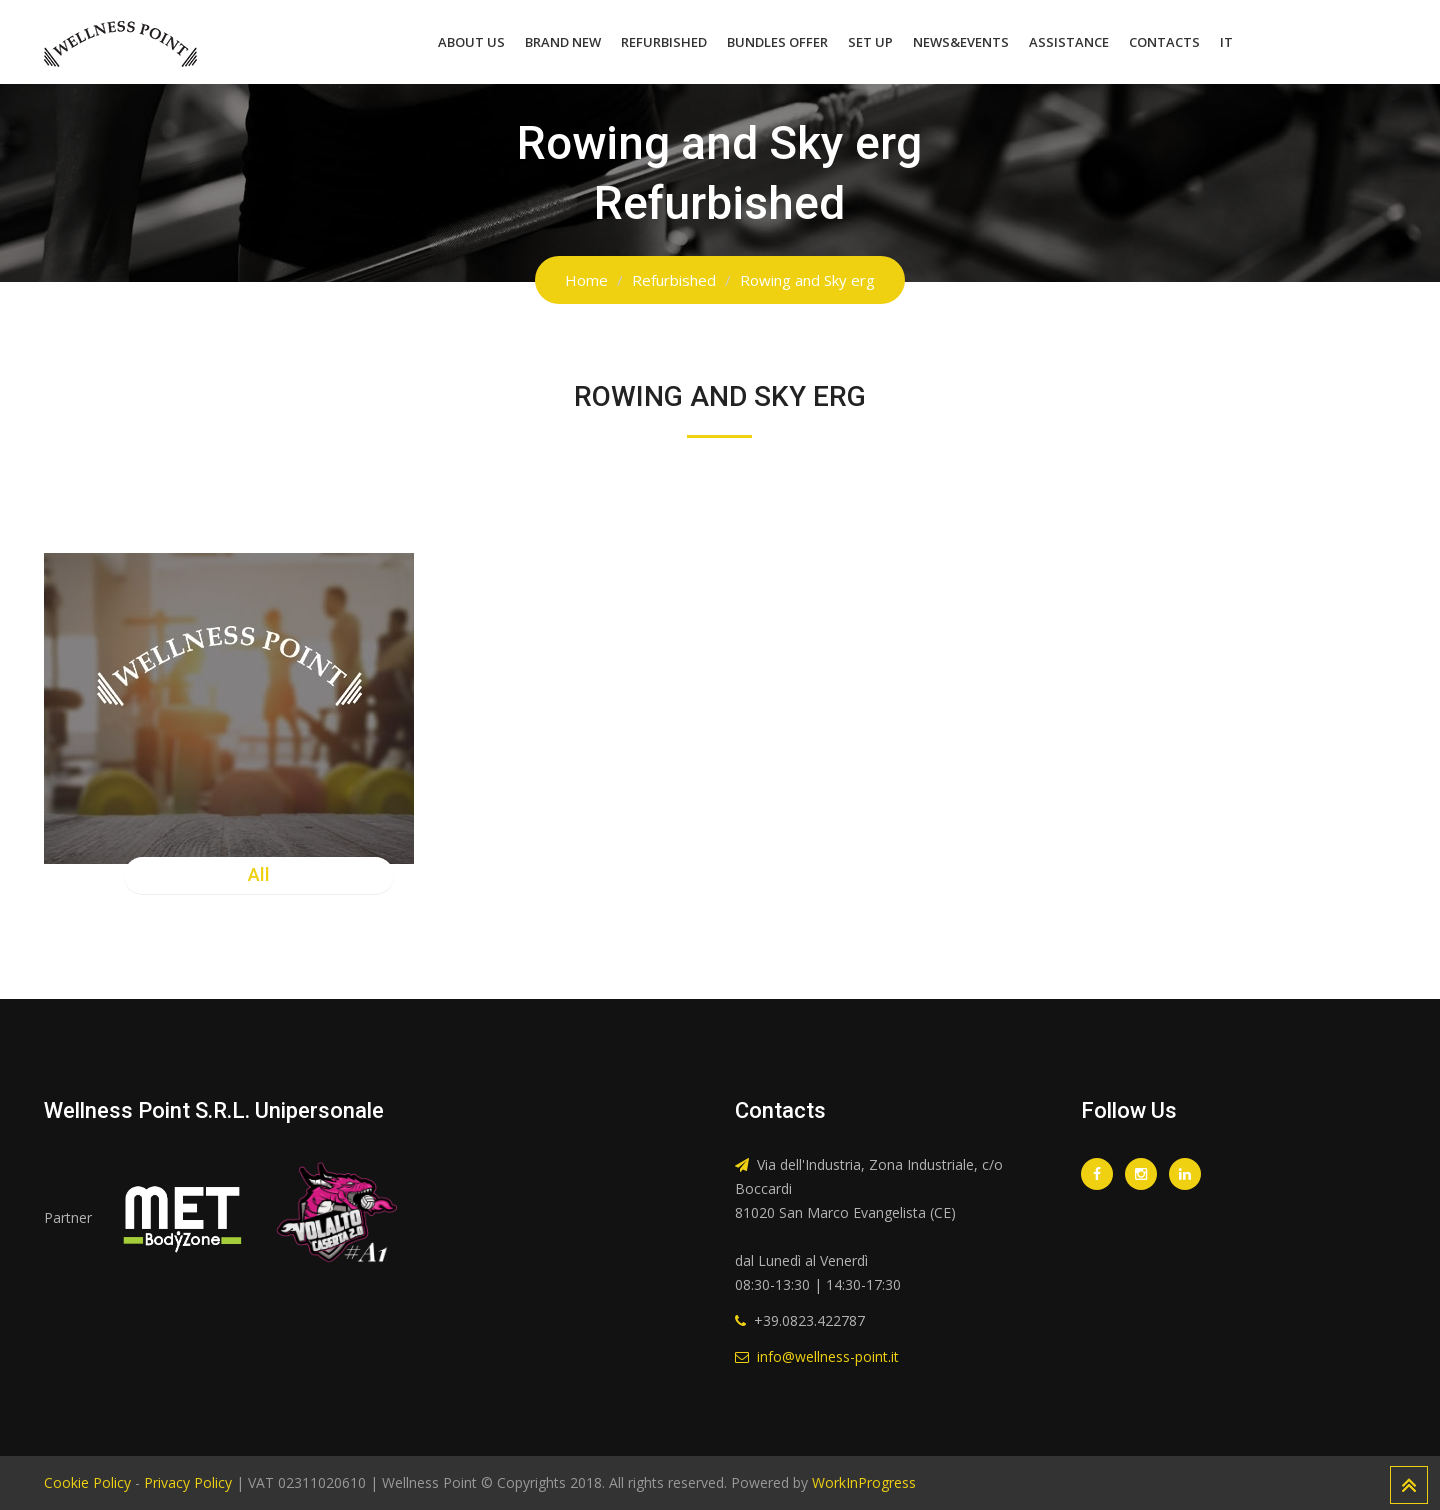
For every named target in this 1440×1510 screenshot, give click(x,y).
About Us (471, 42)
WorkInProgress (862, 1482)
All (259, 874)
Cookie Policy (87, 1482)
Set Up (870, 42)
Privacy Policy (188, 1482)
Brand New (563, 42)
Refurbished (664, 42)
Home (586, 280)
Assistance (1069, 42)
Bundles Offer (777, 42)
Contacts (1164, 42)
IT (1226, 42)
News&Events (961, 42)
